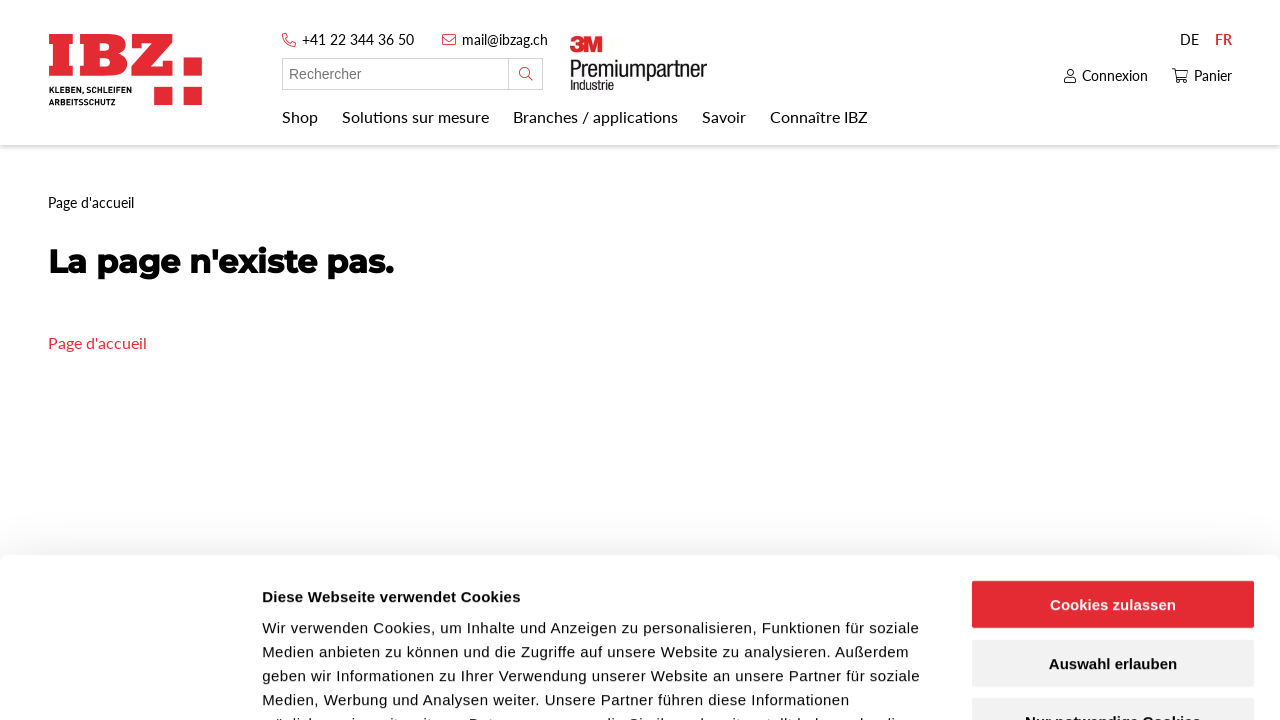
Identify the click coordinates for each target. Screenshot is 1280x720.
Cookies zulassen (1113, 456)
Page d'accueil (97, 342)
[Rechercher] (525, 74)
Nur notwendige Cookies (1113, 574)
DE (1189, 39)
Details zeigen (1063, 680)
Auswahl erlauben (1113, 515)
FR (1223, 39)
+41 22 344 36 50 (358, 39)
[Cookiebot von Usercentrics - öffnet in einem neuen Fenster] (129, 681)
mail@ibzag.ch (505, 39)
